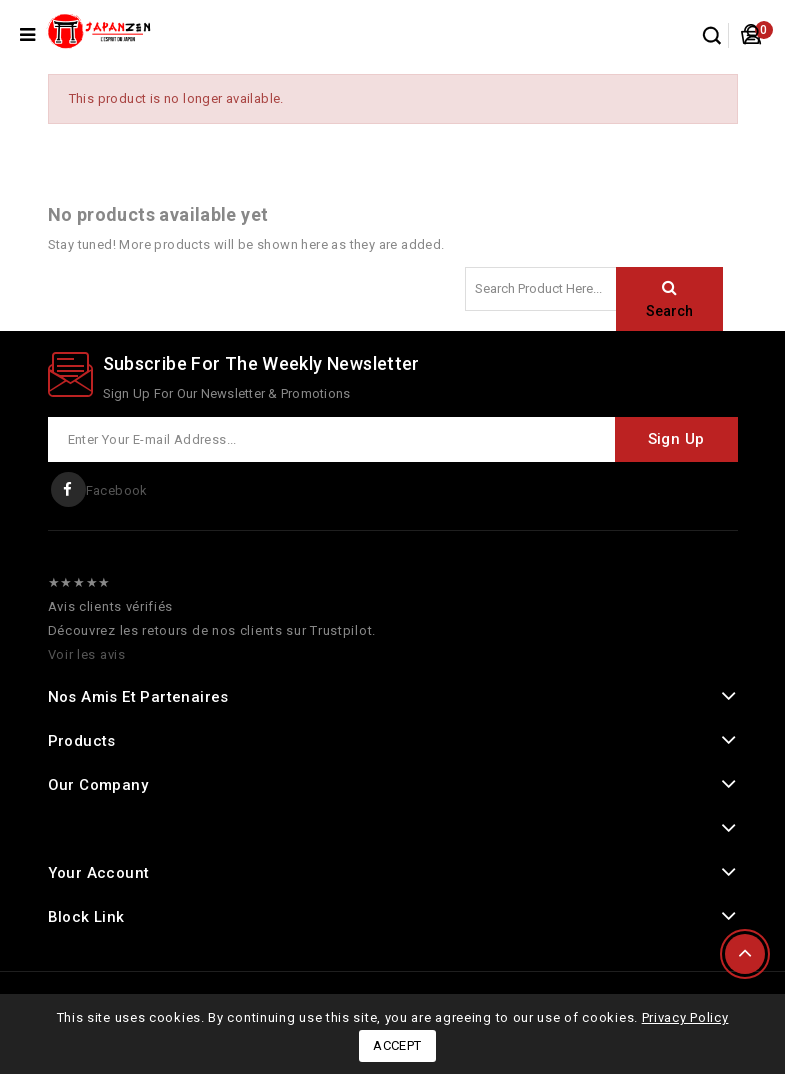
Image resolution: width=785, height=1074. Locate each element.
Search (669, 311)
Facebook (117, 490)
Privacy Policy (685, 1017)
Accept (397, 1045)
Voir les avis (87, 654)
